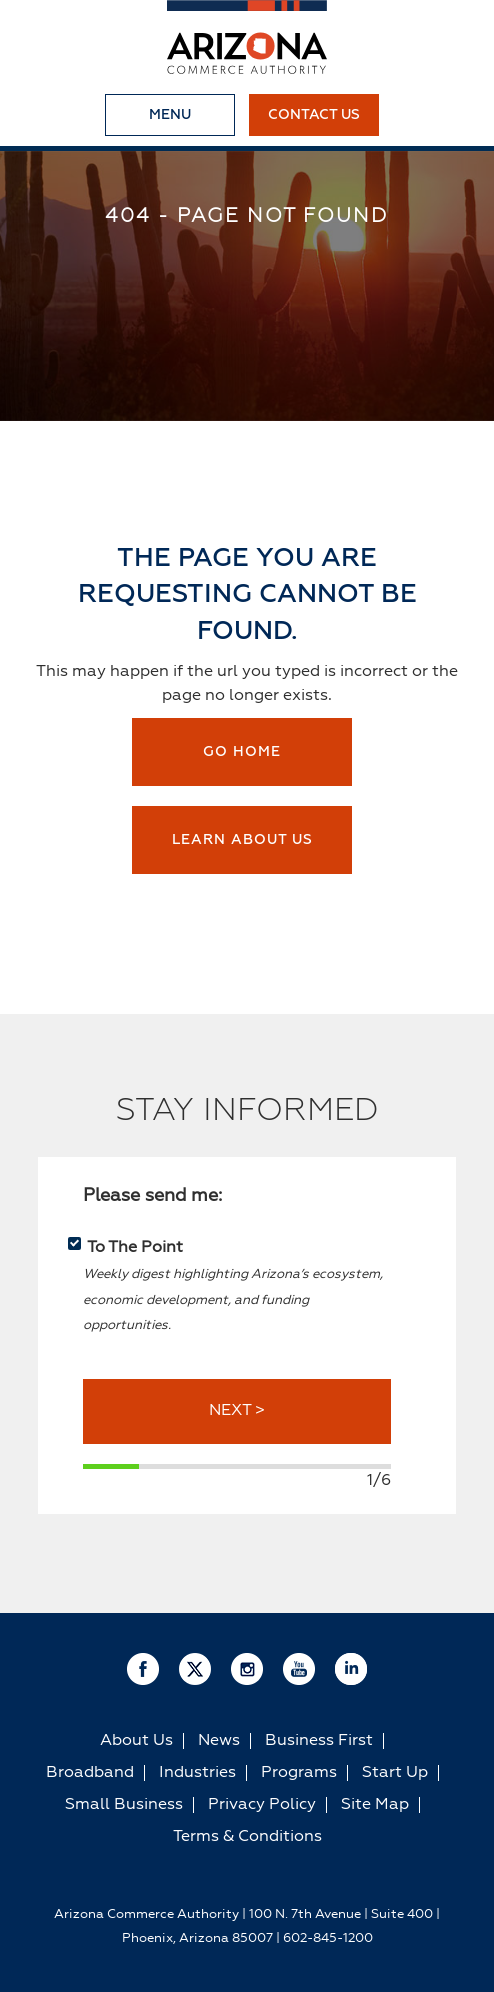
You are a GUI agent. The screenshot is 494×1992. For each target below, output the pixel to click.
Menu (170, 115)
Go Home (242, 752)
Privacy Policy (262, 1805)
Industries (197, 1773)
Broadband (90, 1773)
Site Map (375, 1805)
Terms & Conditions (247, 1837)
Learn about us (242, 840)
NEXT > (237, 1411)
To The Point (135, 1248)
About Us (136, 1741)
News (219, 1741)
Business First (319, 1741)
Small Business (124, 1805)
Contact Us (314, 115)
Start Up (395, 1773)
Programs (299, 1773)
